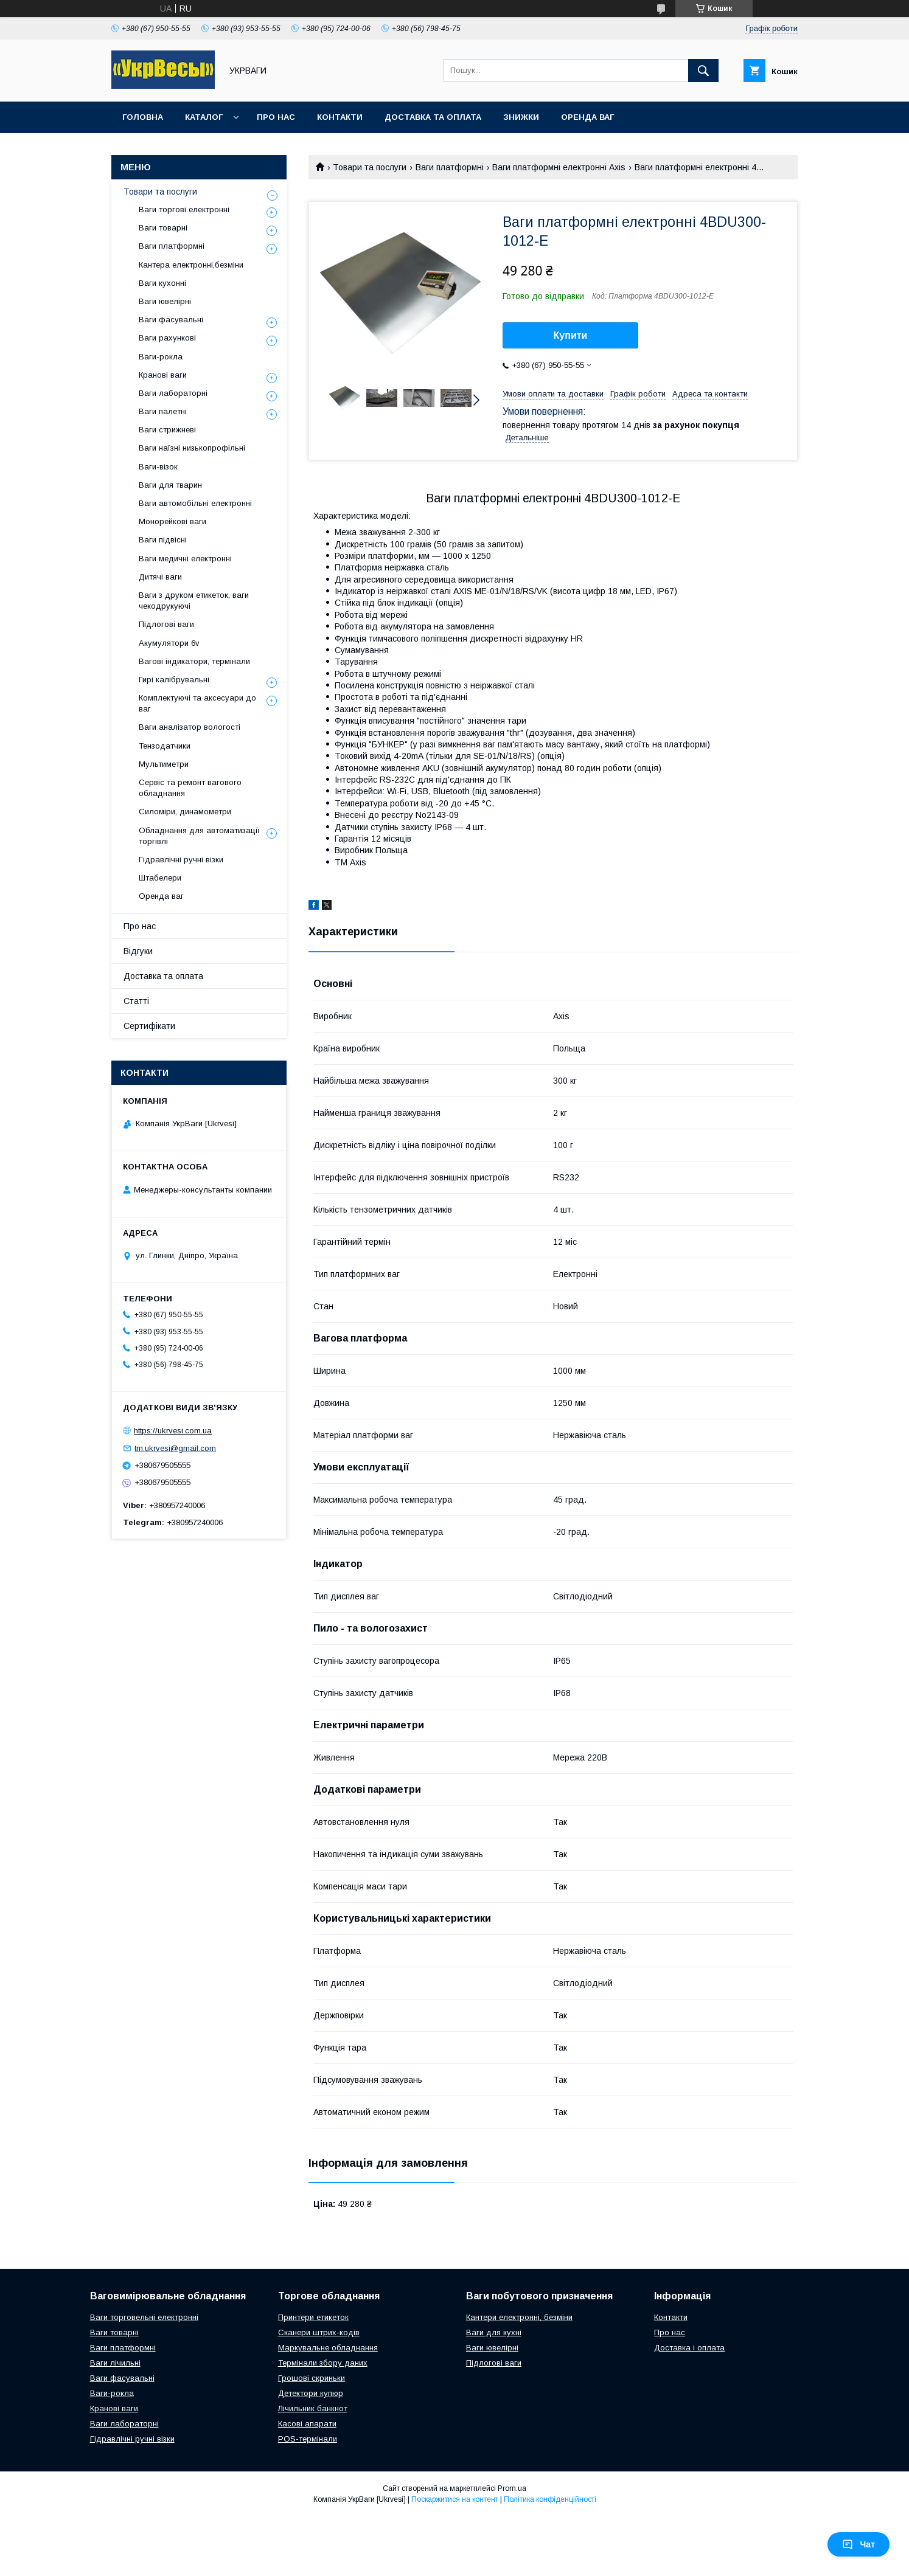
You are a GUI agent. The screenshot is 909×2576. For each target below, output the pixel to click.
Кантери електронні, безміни (519, 2317)
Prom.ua (512, 2488)
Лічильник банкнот (312, 2408)
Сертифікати (149, 1026)
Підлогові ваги (166, 624)
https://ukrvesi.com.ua (173, 1430)
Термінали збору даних (322, 2362)
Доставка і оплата (689, 2347)
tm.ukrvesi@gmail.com (175, 1448)
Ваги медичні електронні (185, 558)
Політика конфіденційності (550, 2499)
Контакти (340, 117)
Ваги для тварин (170, 485)
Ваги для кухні (493, 2332)
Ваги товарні (163, 227)
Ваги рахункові (167, 337)
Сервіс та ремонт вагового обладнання (190, 788)
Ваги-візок (158, 466)
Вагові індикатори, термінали (194, 661)
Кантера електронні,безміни (191, 264)
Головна (142, 117)
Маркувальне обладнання (328, 2347)
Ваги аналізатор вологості (189, 727)
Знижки (521, 117)
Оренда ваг (587, 117)
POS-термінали (307, 2438)
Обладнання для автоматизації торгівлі (199, 836)
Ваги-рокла (161, 356)
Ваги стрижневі (167, 429)
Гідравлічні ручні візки (181, 859)
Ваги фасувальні (171, 319)
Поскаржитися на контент (454, 2499)
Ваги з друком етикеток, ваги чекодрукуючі (194, 600)
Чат (858, 2544)
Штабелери (160, 877)
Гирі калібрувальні (174, 679)
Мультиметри (164, 764)
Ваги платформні (450, 167)
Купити (571, 335)
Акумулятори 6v (169, 643)
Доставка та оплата (433, 117)
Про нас (276, 117)
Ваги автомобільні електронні (195, 503)
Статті (136, 1001)
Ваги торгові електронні (184, 209)
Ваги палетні (163, 411)
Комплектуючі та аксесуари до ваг (197, 703)
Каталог (204, 117)
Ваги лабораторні (173, 393)
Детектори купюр (310, 2393)
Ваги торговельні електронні (144, 2317)
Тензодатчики (164, 745)
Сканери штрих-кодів (319, 2332)
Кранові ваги (163, 374)
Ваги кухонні (162, 283)
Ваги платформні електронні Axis (558, 167)
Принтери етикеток (313, 2317)
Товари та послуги (369, 167)
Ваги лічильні (115, 2362)
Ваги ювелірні (165, 301)
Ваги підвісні (163, 539)
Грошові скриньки (311, 2378)
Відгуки (138, 951)
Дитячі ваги (160, 576)
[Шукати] (703, 70)
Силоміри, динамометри (185, 811)
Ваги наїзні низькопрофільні (192, 447)
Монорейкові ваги (172, 521)
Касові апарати (307, 2423)
